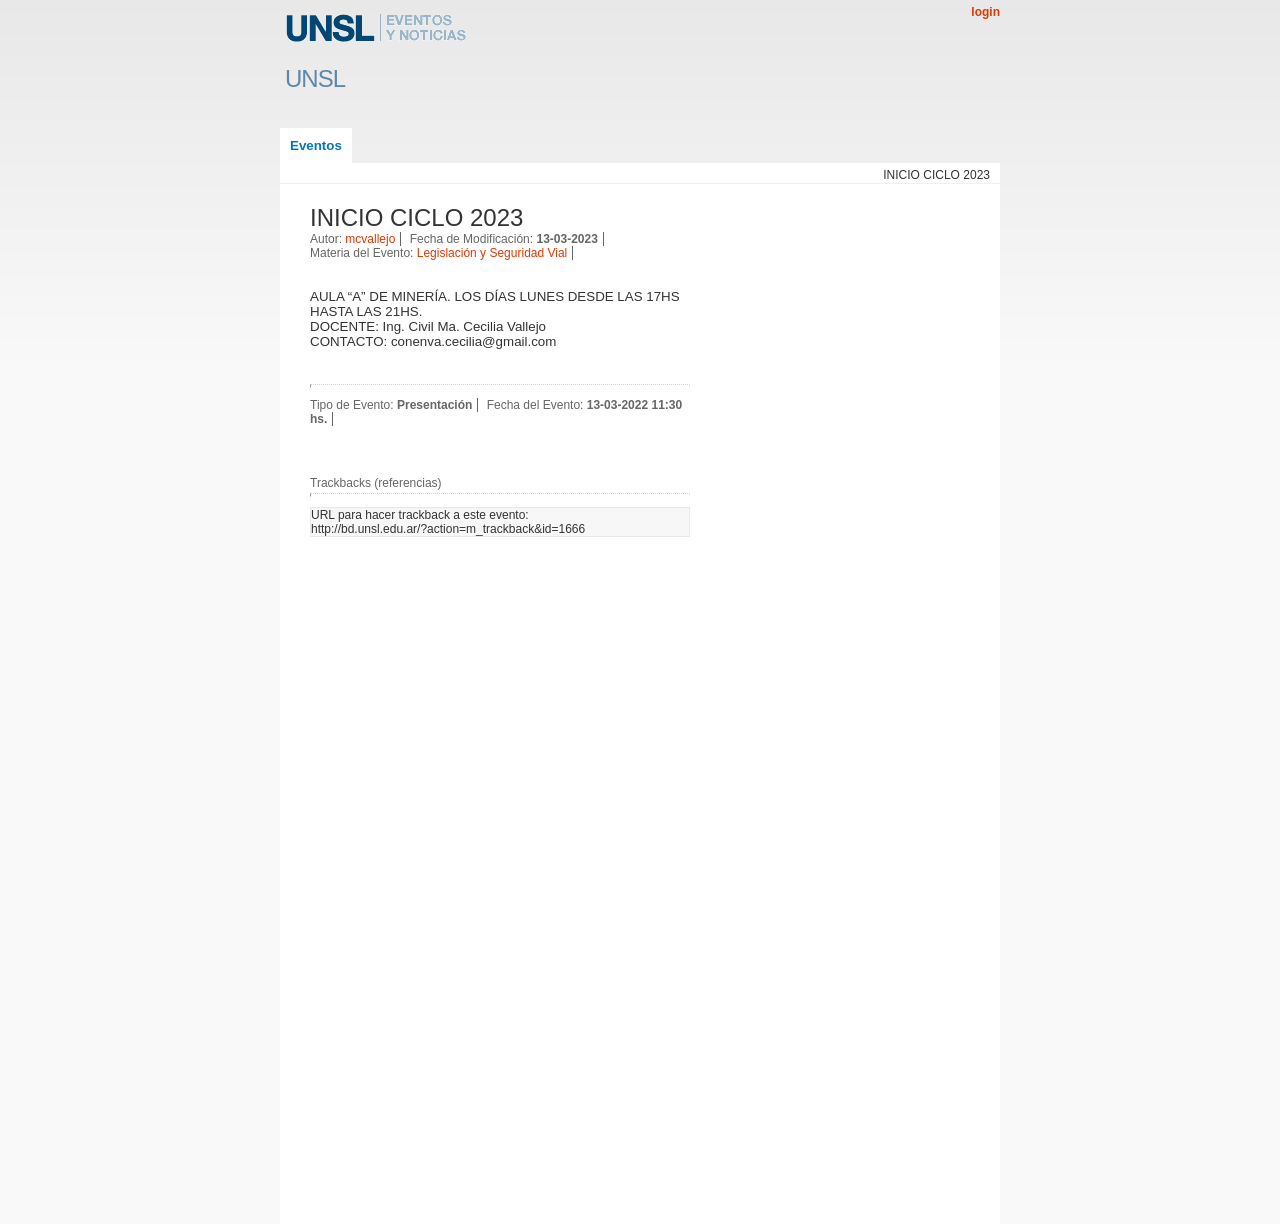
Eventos (316, 145)
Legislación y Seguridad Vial (492, 253)
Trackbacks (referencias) (376, 483)
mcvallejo (370, 239)
